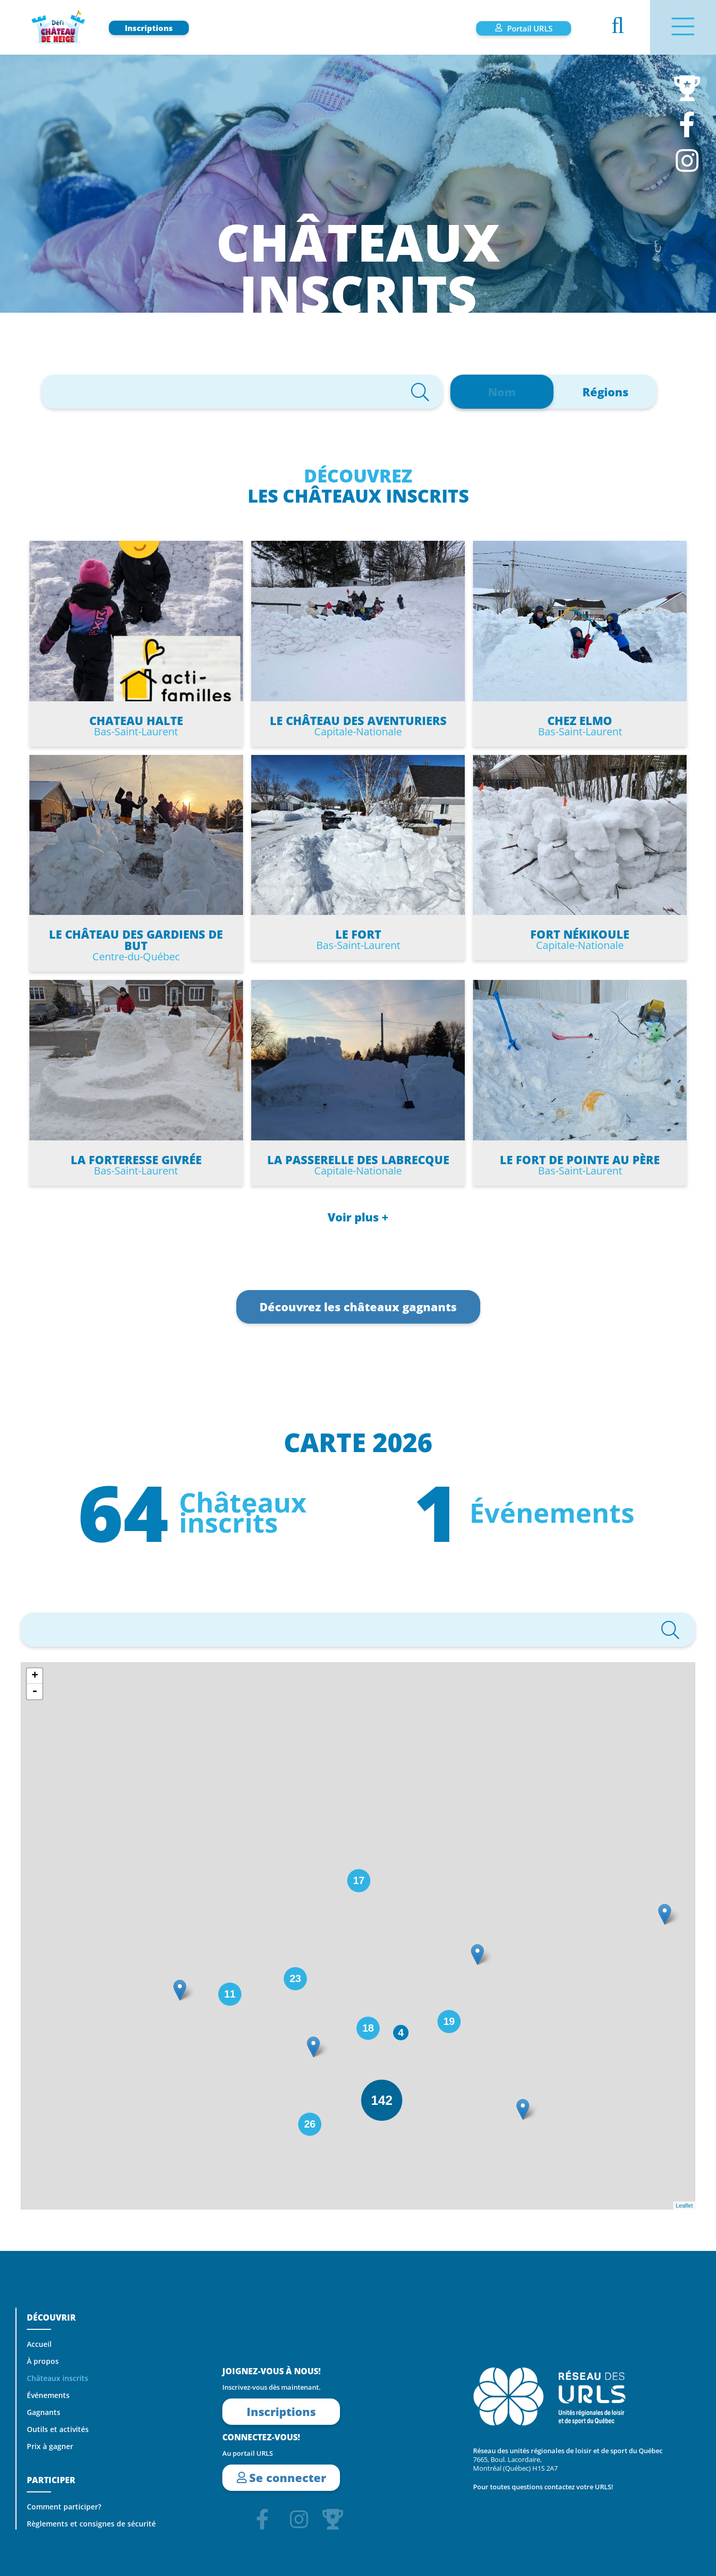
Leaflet (684, 2205)
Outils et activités (58, 2429)
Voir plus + (358, 1217)
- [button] (34, 1691)
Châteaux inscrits (57, 2378)
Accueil (39, 2344)
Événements (48, 2395)
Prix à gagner (50, 2446)
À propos (43, 2361)
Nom (502, 391)
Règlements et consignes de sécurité (91, 2524)
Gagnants (43, 2412)
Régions (605, 391)
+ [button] (34, 1676)
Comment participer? (64, 2507)
